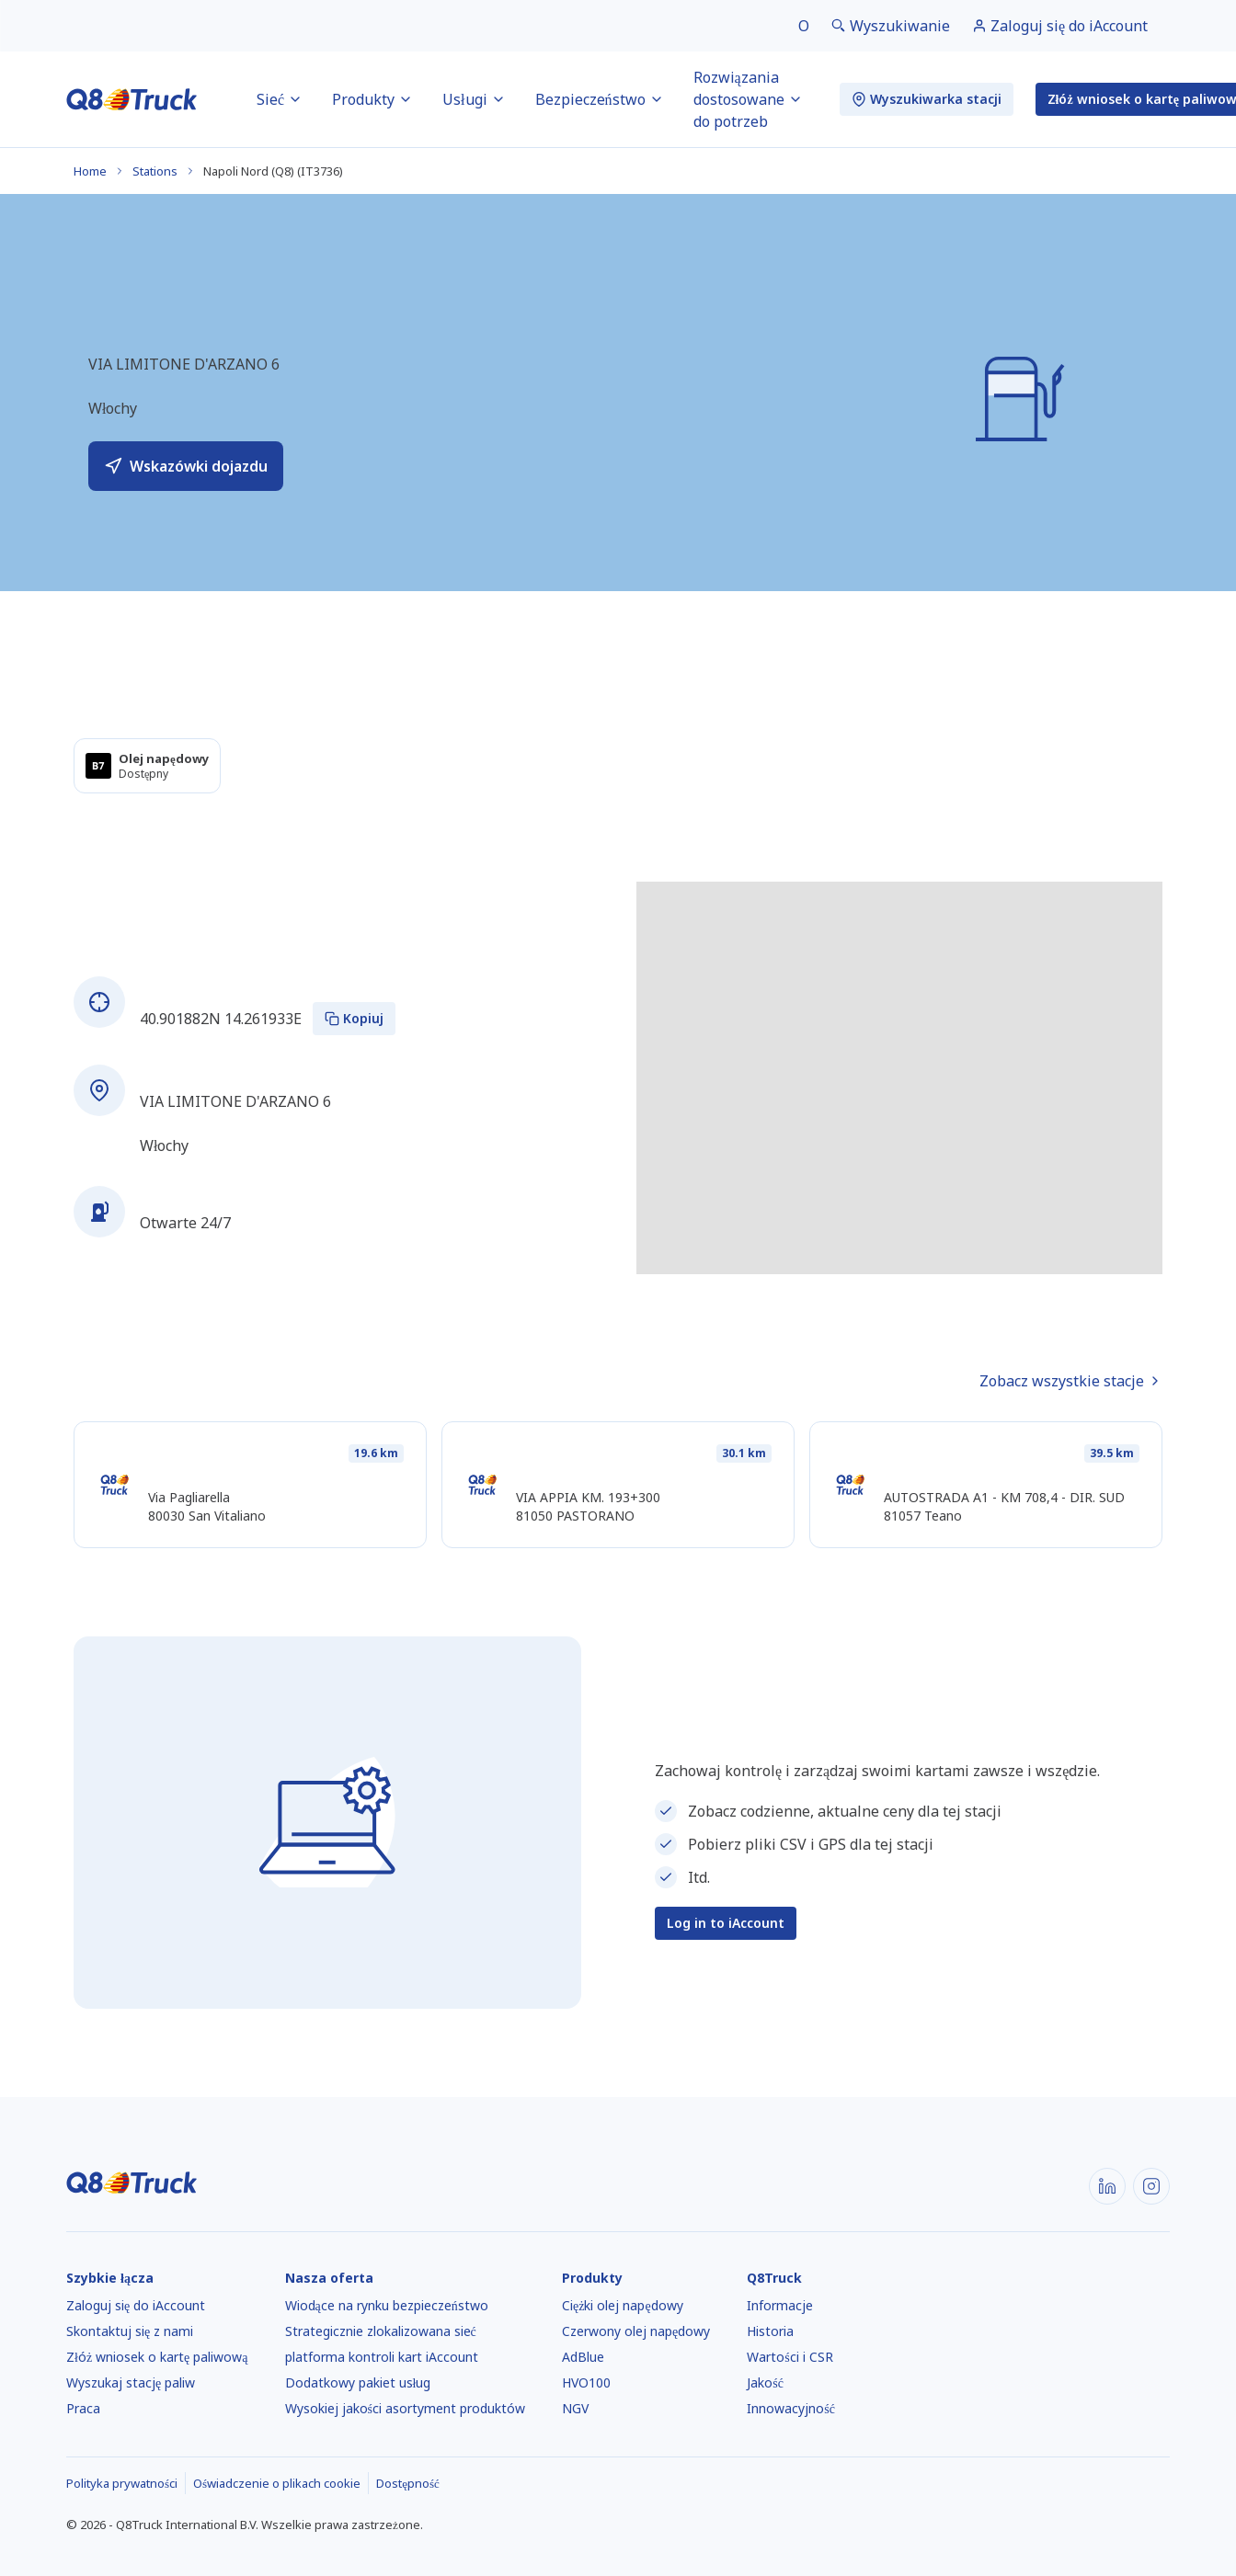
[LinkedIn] (1107, 2186)
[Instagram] (1151, 2186)
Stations (154, 171)
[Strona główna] (132, 99)
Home (90, 171)
